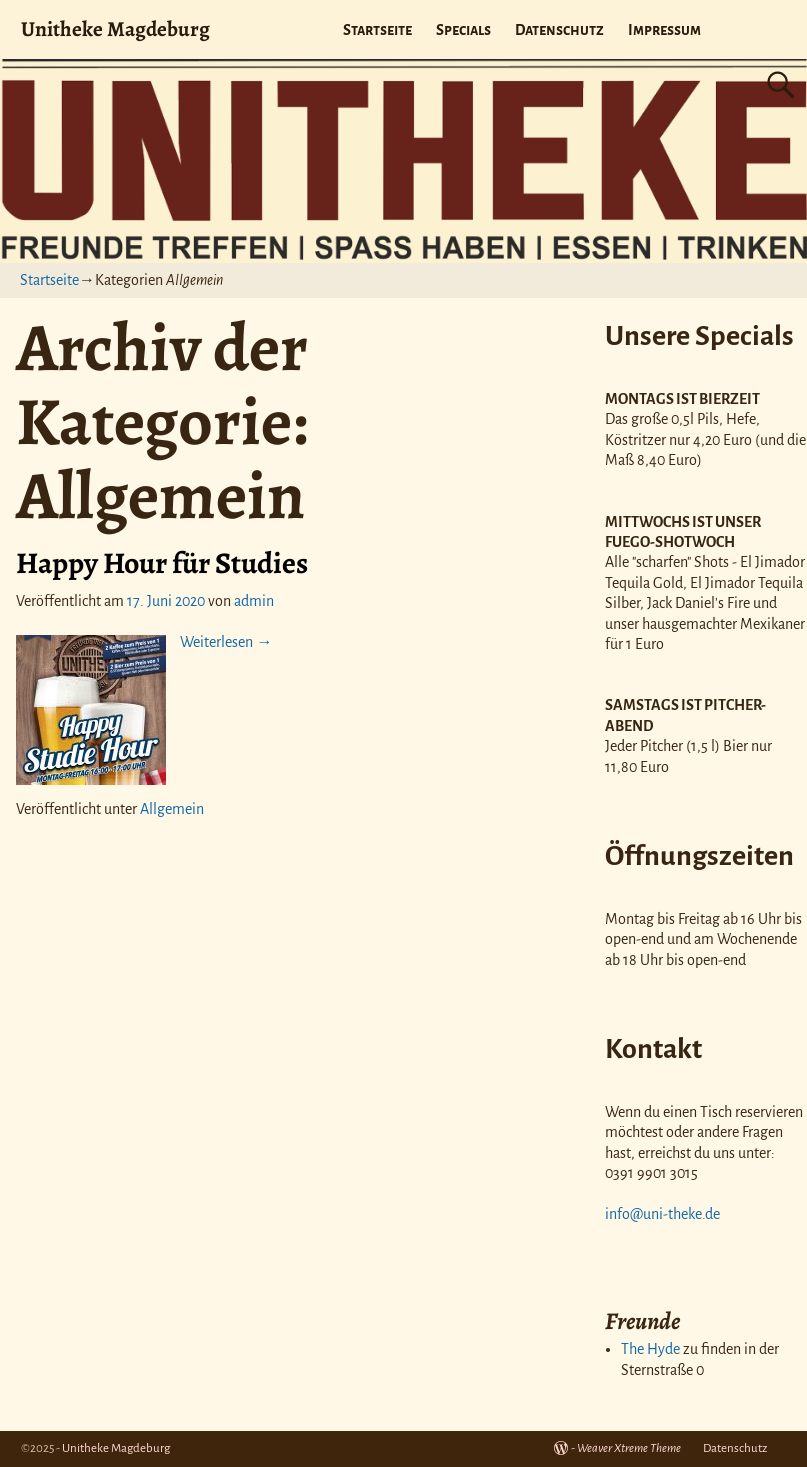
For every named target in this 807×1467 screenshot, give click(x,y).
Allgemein (172, 809)
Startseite (377, 30)
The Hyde (650, 1349)
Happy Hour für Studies (162, 563)
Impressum (664, 30)
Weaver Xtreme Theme (629, 1448)
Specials (463, 30)
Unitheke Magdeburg (115, 28)
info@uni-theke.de (662, 1214)
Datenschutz (559, 30)
